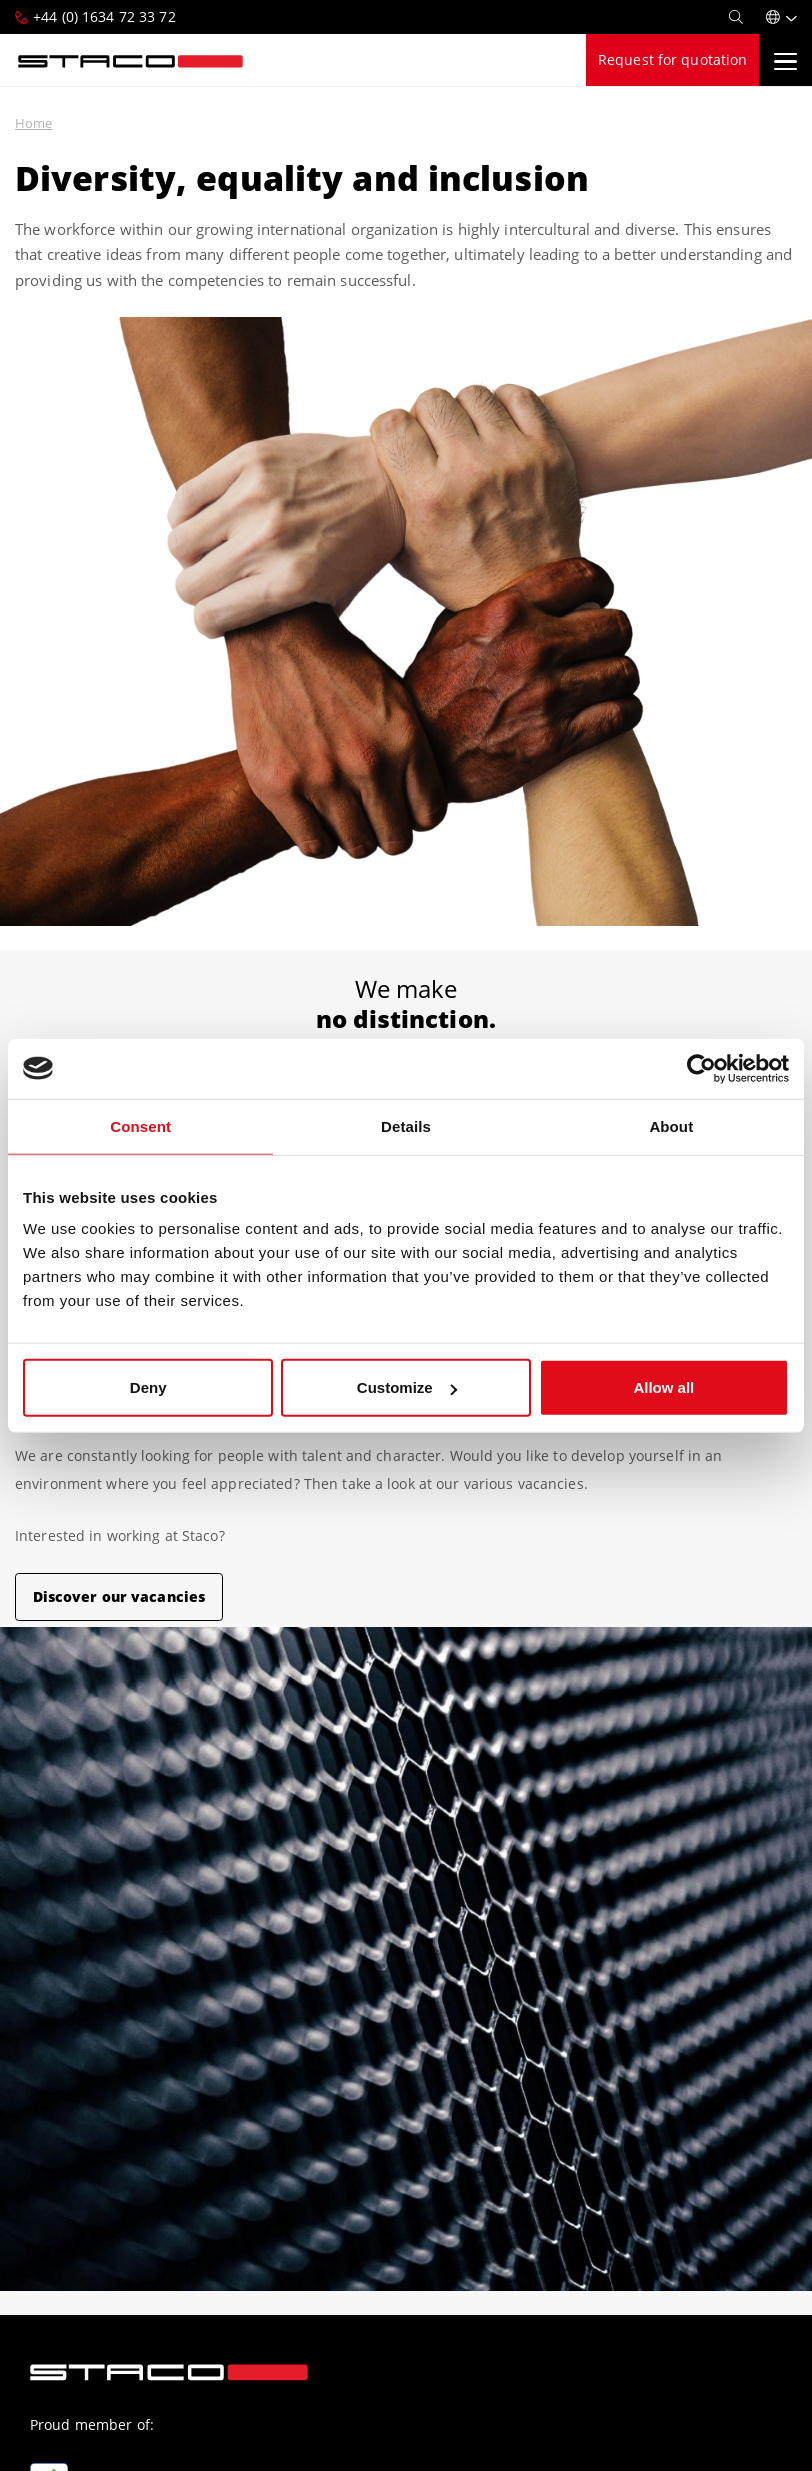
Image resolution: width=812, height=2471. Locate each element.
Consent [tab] (140, 1125)
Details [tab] (406, 1125)
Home (33, 123)
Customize (407, 1387)
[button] (781, 17)
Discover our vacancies (119, 1596)
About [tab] (671, 1125)
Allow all (663, 1387)
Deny (148, 1387)
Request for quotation (673, 59)
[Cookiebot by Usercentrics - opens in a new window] (701, 1068)
